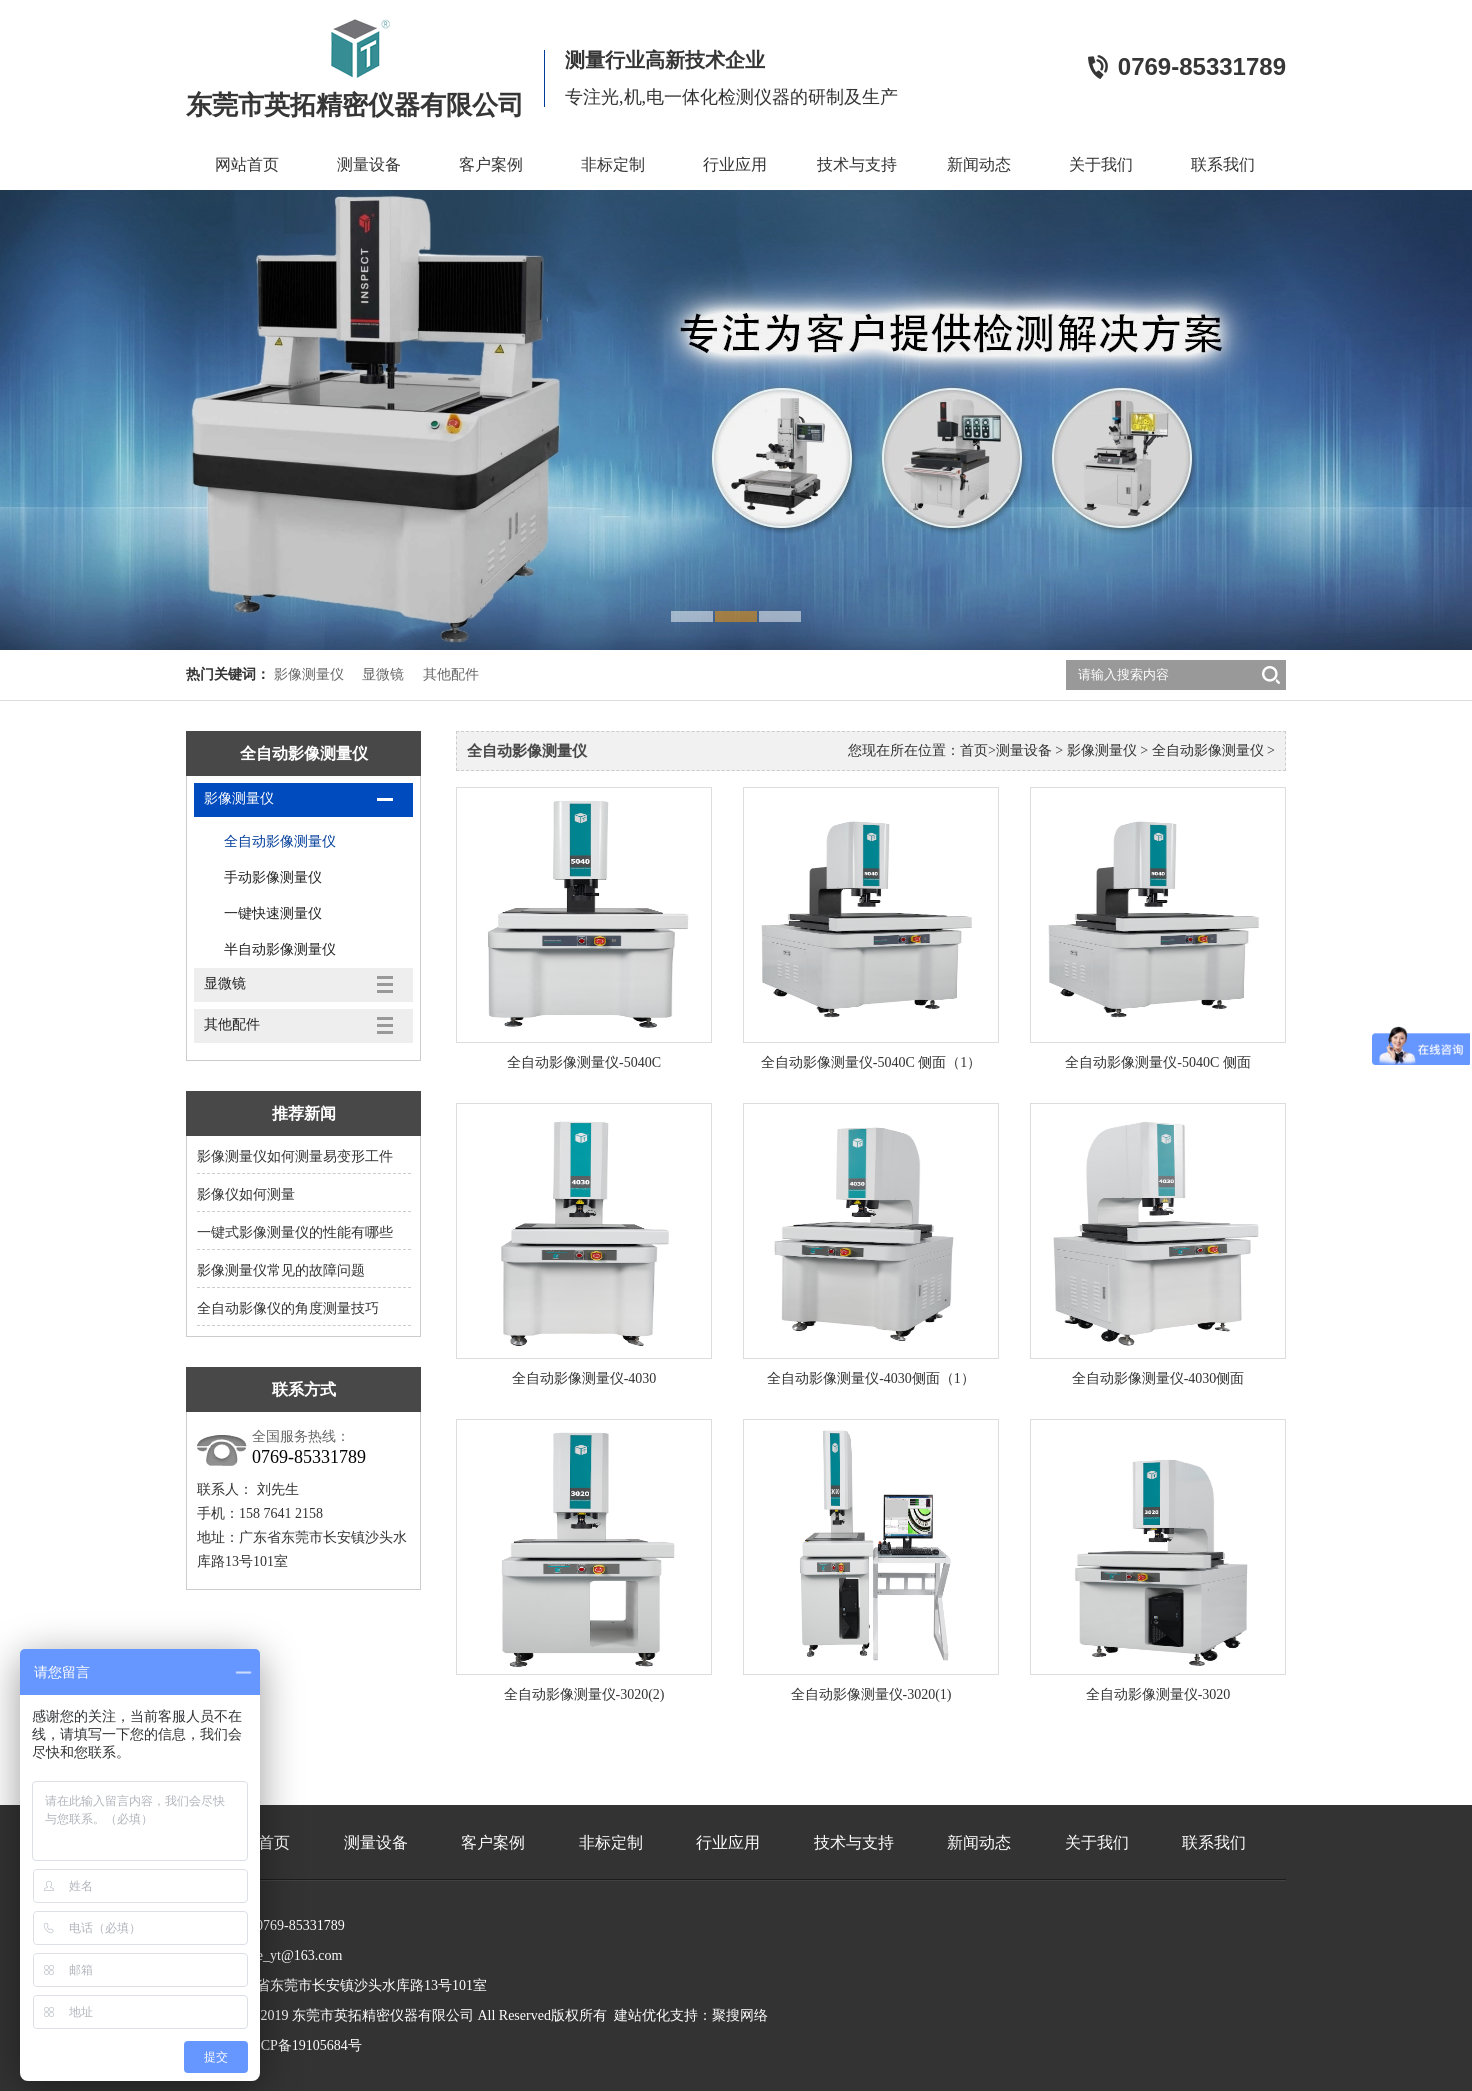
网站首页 (247, 164)
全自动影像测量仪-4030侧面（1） (871, 1378)
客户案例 (491, 164)
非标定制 (613, 164)
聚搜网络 (740, 2015)
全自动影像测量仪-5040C (584, 1062)
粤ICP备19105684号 (302, 2045)
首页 (974, 750)
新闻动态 (979, 164)
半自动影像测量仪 (280, 949)
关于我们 (1101, 164)
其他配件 (451, 674)
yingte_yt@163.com (285, 1955)
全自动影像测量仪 (280, 841)
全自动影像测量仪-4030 (584, 1378)
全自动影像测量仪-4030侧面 (1158, 1378)
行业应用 (735, 164)
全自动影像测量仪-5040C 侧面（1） (871, 1062)
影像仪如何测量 (246, 1194)
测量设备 (369, 164)
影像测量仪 (309, 674)
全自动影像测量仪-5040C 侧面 (1158, 1062)
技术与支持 (857, 164)
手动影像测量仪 (273, 877)
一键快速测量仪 (273, 913)
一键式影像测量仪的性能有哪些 (295, 1232)
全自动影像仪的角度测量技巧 (288, 1308)
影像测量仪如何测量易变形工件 (295, 1156)
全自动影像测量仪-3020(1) (871, 1694)
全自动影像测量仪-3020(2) (584, 1694)
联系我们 (1223, 164)
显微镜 (383, 674)
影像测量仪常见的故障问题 (281, 1270)
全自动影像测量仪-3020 (1158, 1694)
